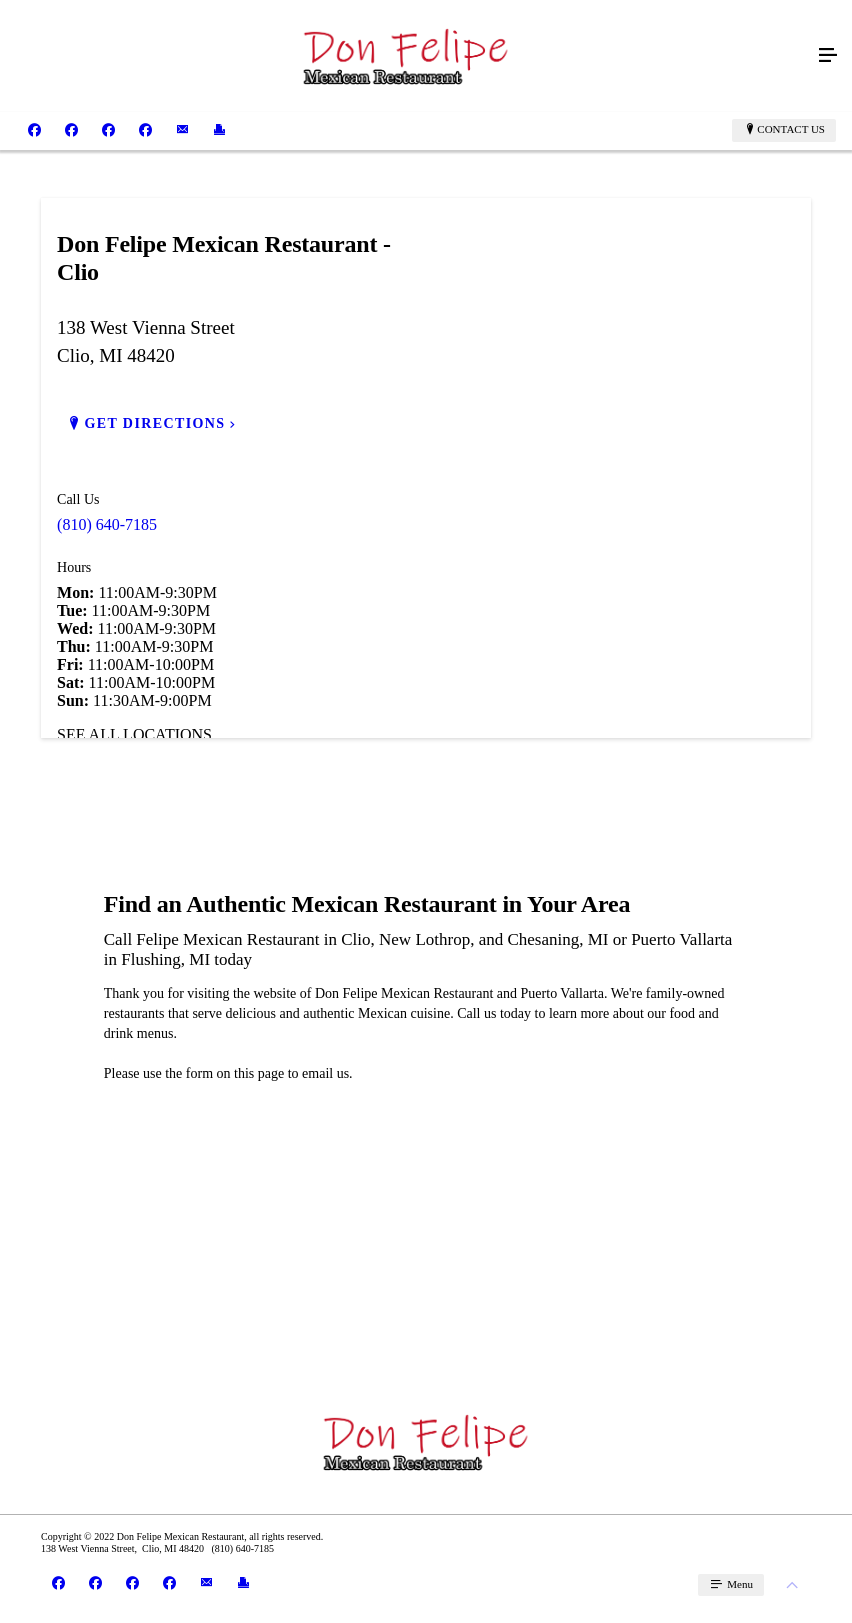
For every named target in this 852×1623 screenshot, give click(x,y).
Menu (738, 1584)
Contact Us (791, 129)
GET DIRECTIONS (154, 423)
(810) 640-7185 (107, 524)
